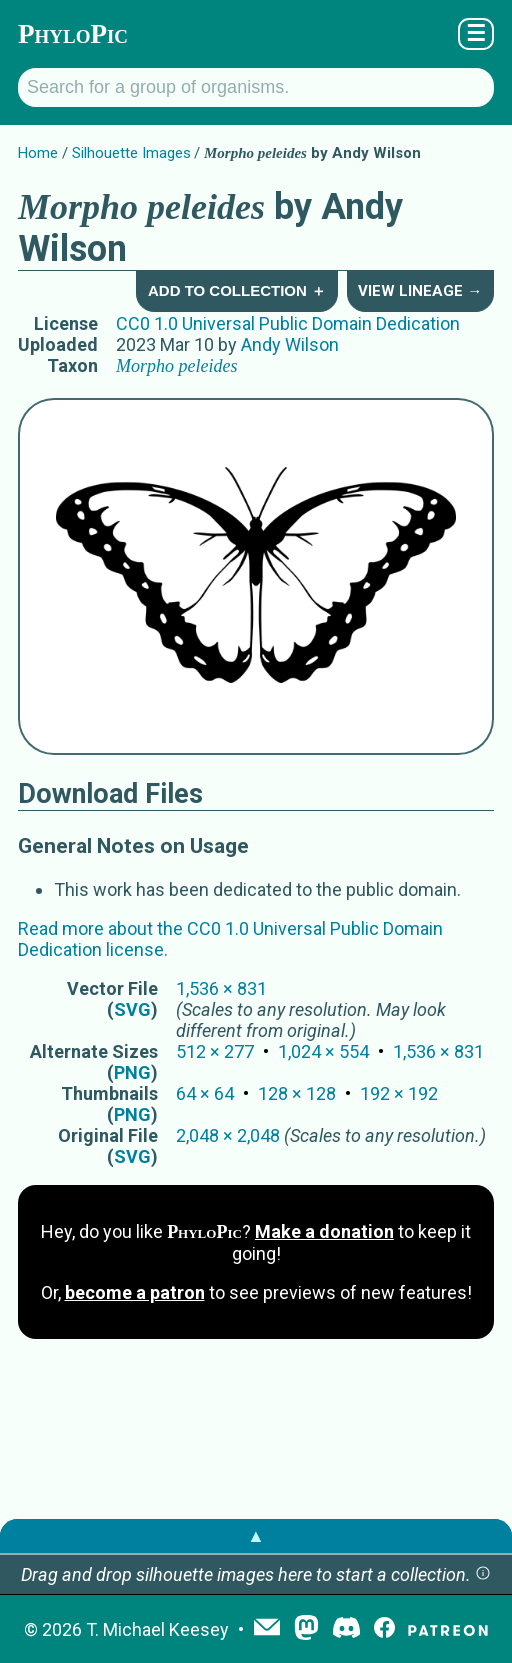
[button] (483, 1574)
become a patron (135, 1292)
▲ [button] (256, 1535)
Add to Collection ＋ (237, 290)
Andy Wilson (290, 344)
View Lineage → (420, 291)
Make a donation (324, 1231)
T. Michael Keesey (157, 1629)
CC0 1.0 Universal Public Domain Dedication (288, 323)
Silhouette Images (131, 153)
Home (38, 153)
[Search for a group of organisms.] (256, 87)
